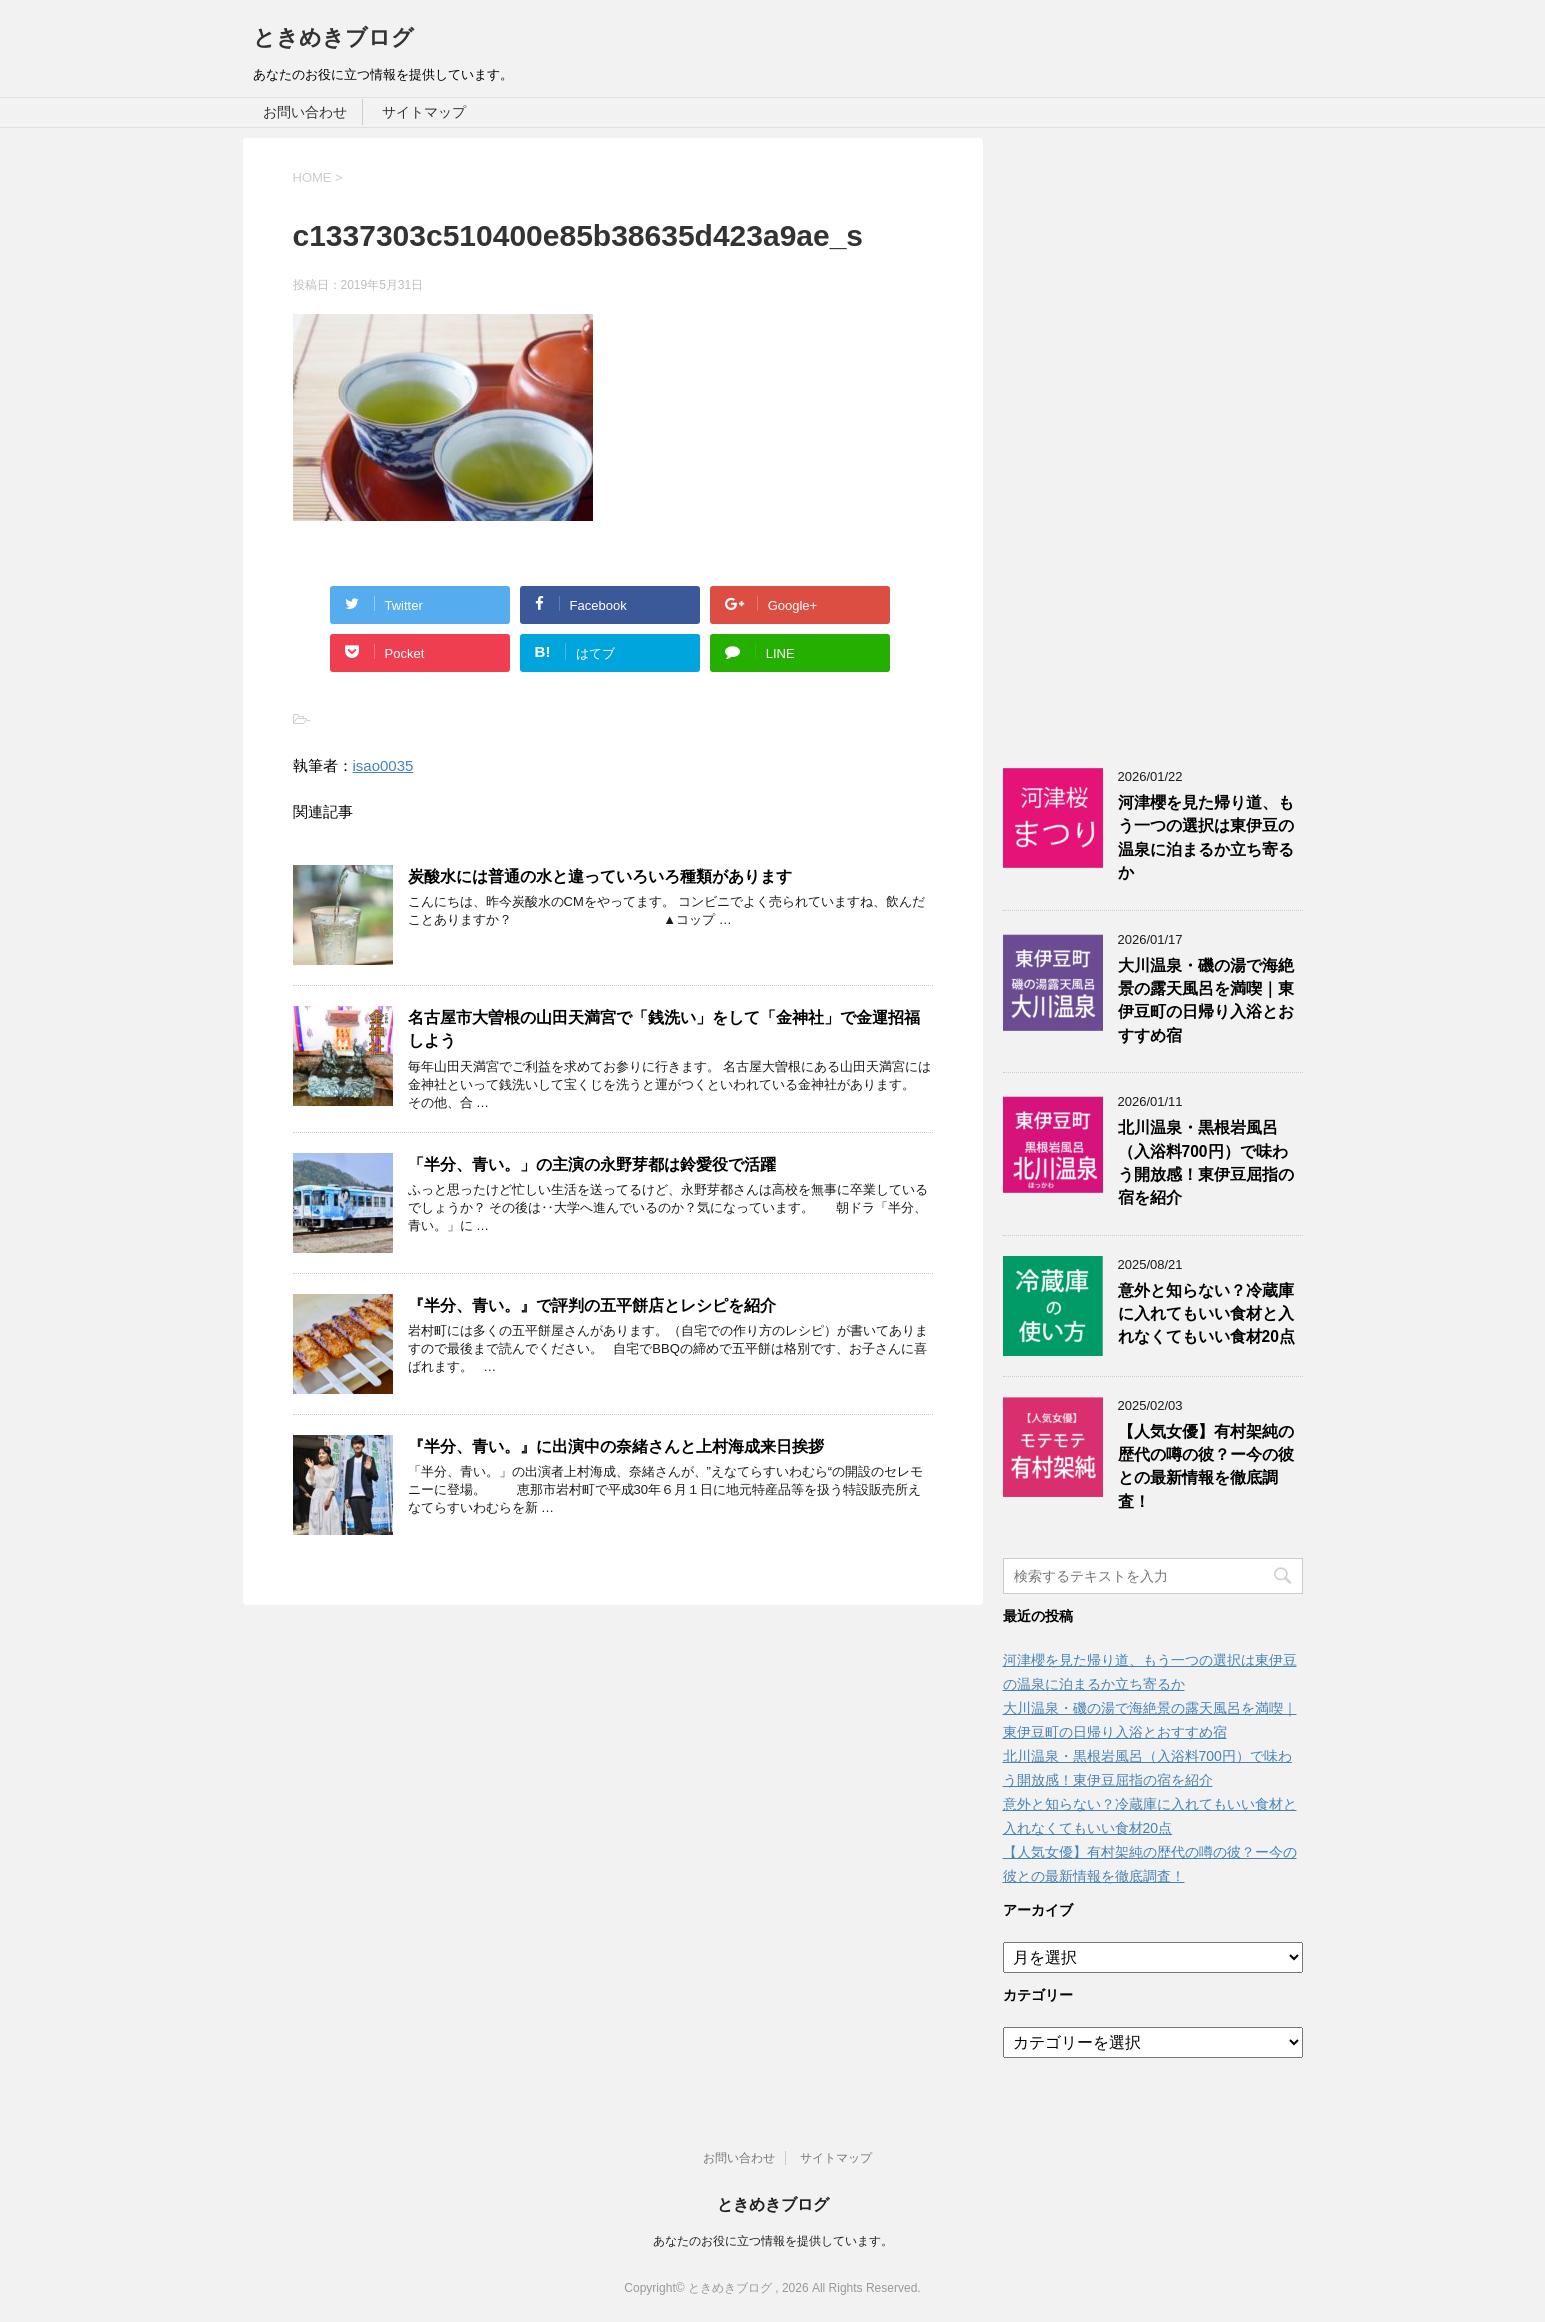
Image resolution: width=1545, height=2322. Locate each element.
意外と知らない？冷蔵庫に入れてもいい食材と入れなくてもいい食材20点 (1206, 1314)
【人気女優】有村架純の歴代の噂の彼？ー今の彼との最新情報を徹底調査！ (1206, 1466)
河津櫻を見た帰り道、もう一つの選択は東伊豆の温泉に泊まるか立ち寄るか (1206, 837)
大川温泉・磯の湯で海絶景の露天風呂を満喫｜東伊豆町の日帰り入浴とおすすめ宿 (1206, 1000)
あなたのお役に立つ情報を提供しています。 (773, 2241)
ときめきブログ (333, 37)
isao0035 (383, 765)
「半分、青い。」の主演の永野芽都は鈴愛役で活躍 (592, 1164)
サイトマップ (424, 112)
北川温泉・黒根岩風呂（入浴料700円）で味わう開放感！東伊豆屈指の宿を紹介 (1206, 1162)
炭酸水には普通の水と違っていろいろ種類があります (600, 876)
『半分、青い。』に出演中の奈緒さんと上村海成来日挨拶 (616, 1446)
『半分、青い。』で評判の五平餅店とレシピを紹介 (592, 1305)
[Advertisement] (1153, 438)
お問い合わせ (305, 112)
